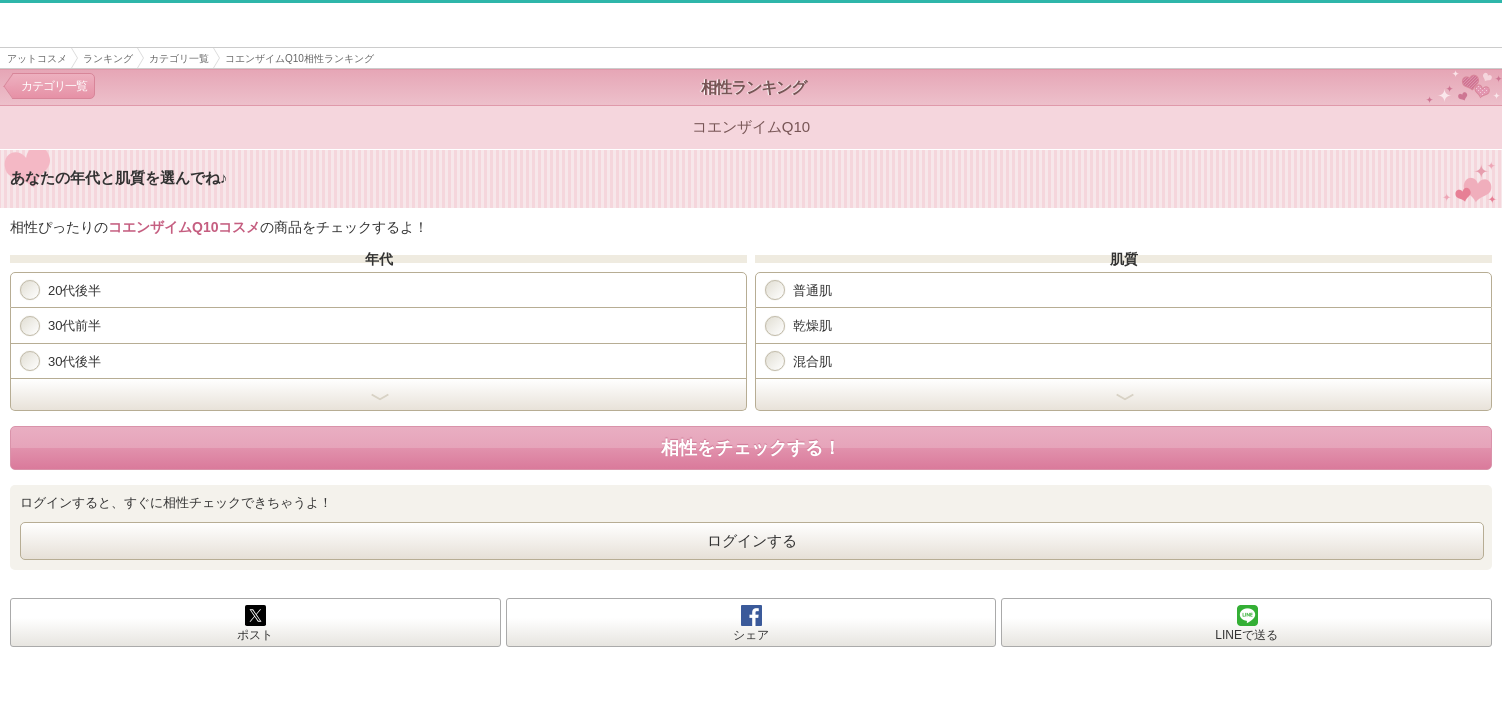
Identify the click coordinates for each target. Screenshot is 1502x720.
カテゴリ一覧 (179, 58)
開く (378, 395)
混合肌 (798, 361)
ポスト (255, 635)
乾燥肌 (798, 326)
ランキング (108, 58)
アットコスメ (37, 58)
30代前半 (60, 326)
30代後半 (60, 361)
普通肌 (798, 290)
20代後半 (60, 290)
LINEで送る (1246, 635)
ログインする (752, 540)
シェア (751, 635)
